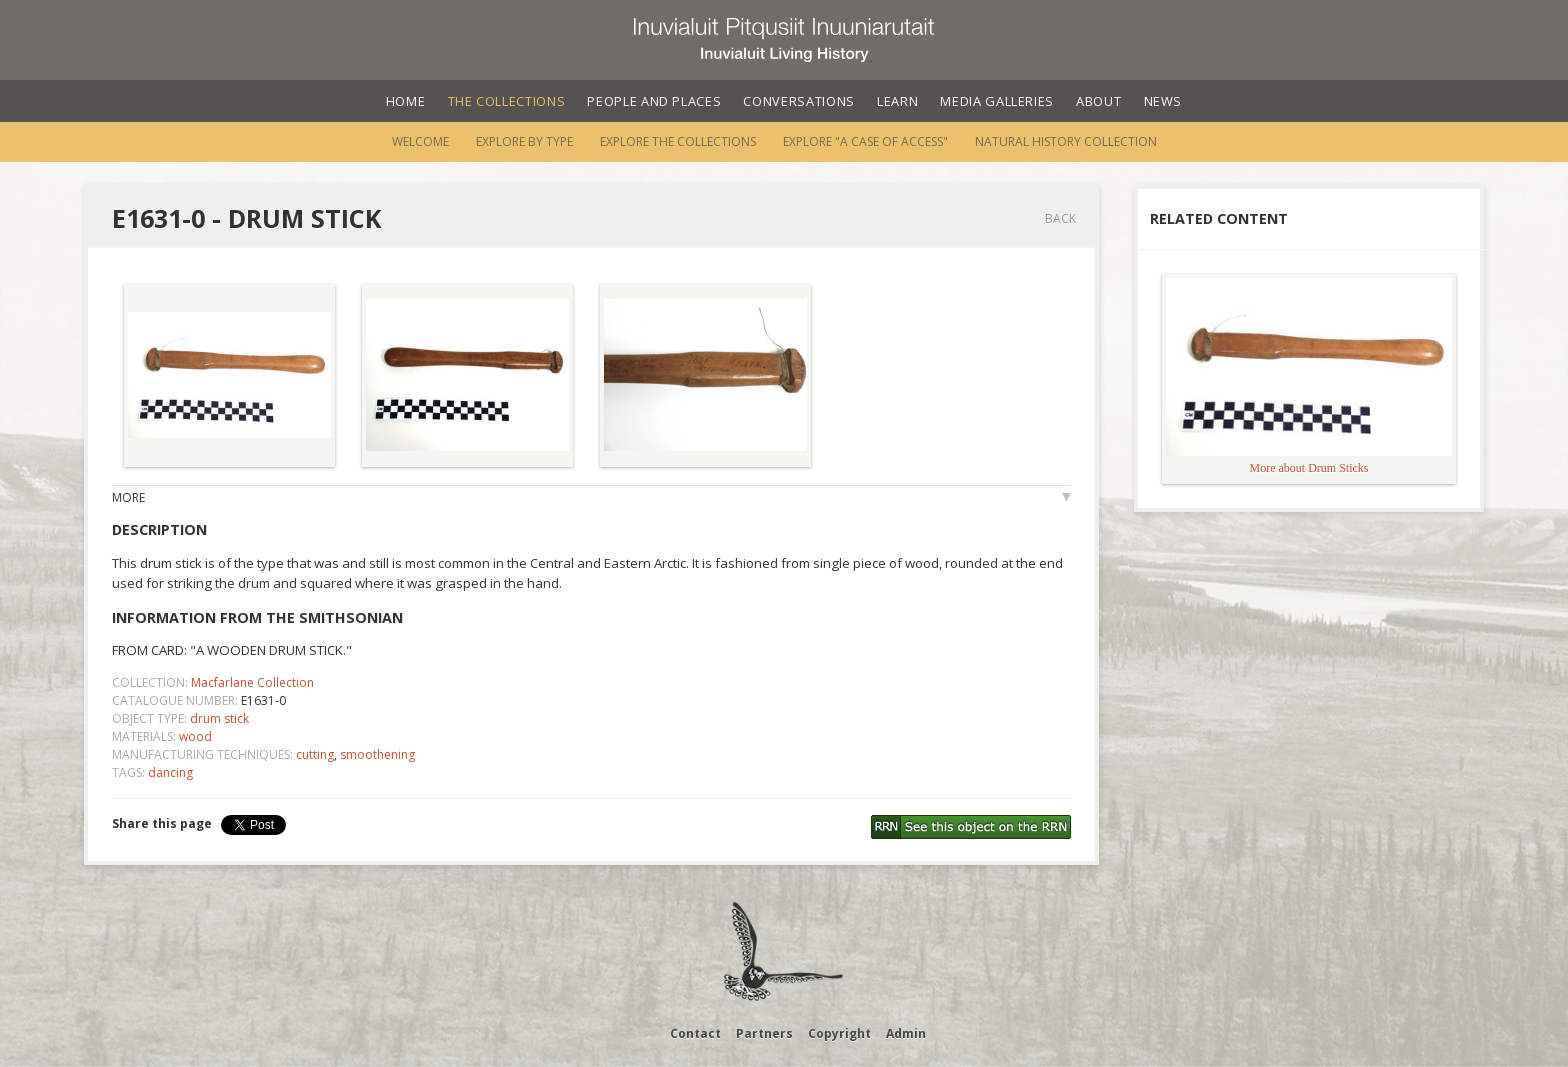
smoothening (377, 754)
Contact (695, 1033)
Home (406, 101)
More (128, 497)
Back (1060, 218)
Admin (906, 1033)
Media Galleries (997, 101)
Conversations (798, 101)
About (1098, 101)
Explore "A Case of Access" (865, 141)
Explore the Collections (678, 141)
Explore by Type (524, 141)
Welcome (420, 141)
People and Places (654, 101)
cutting (315, 754)
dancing (170, 772)
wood (195, 736)
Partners (764, 1033)
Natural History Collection (1066, 141)
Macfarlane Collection (252, 682)
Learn (897, 101)
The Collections (507, 101)
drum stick (219, 718)
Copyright (839, 1033)
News (1163, 101)
